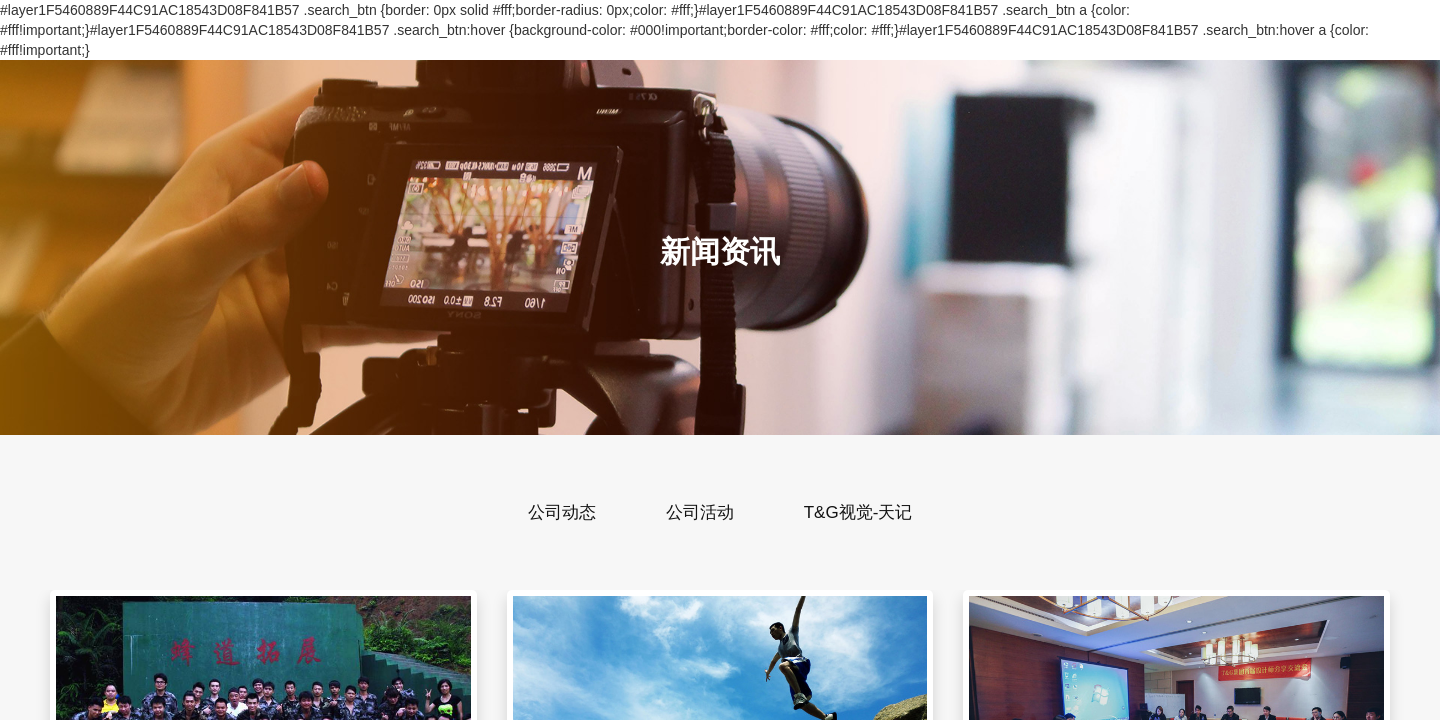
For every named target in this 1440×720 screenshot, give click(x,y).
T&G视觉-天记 (858, 512)
